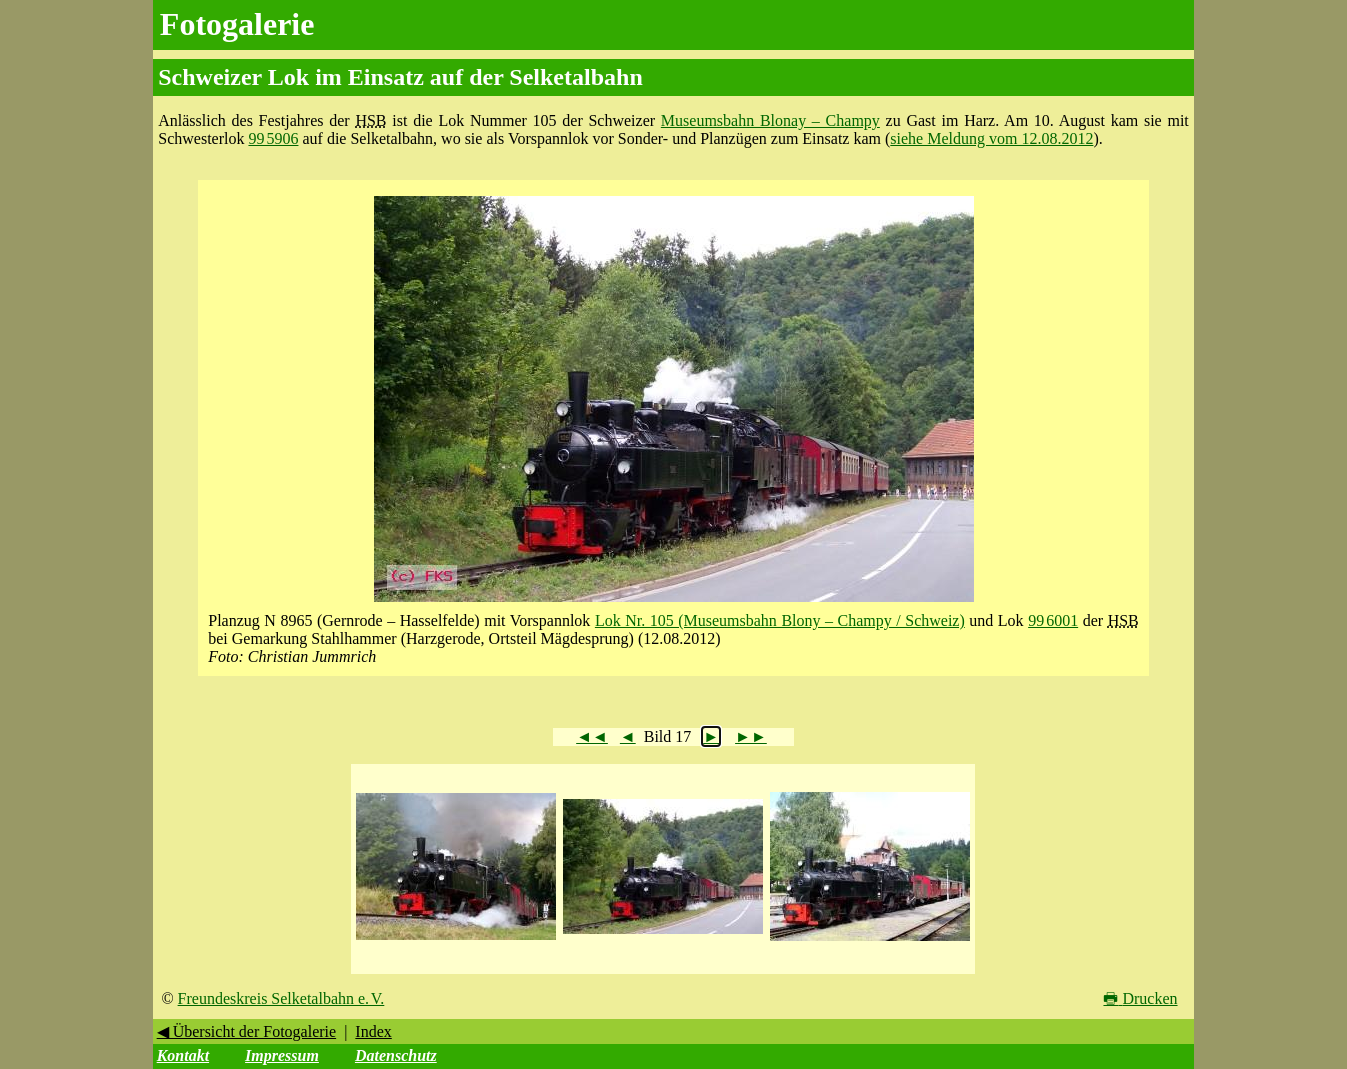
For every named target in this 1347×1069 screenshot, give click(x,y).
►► (751, 736)
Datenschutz (396, 1055)
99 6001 (1053, 620)
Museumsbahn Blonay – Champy (770, 120)
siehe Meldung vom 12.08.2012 (991, 138)
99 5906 (273, 138)
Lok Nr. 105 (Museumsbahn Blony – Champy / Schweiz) (780, 620)
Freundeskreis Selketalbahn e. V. (281, 998)
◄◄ (592, 736)
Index (373, 1031)
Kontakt (183, 1055)
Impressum (282, 1055)
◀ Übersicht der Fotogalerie (247, 1031)
